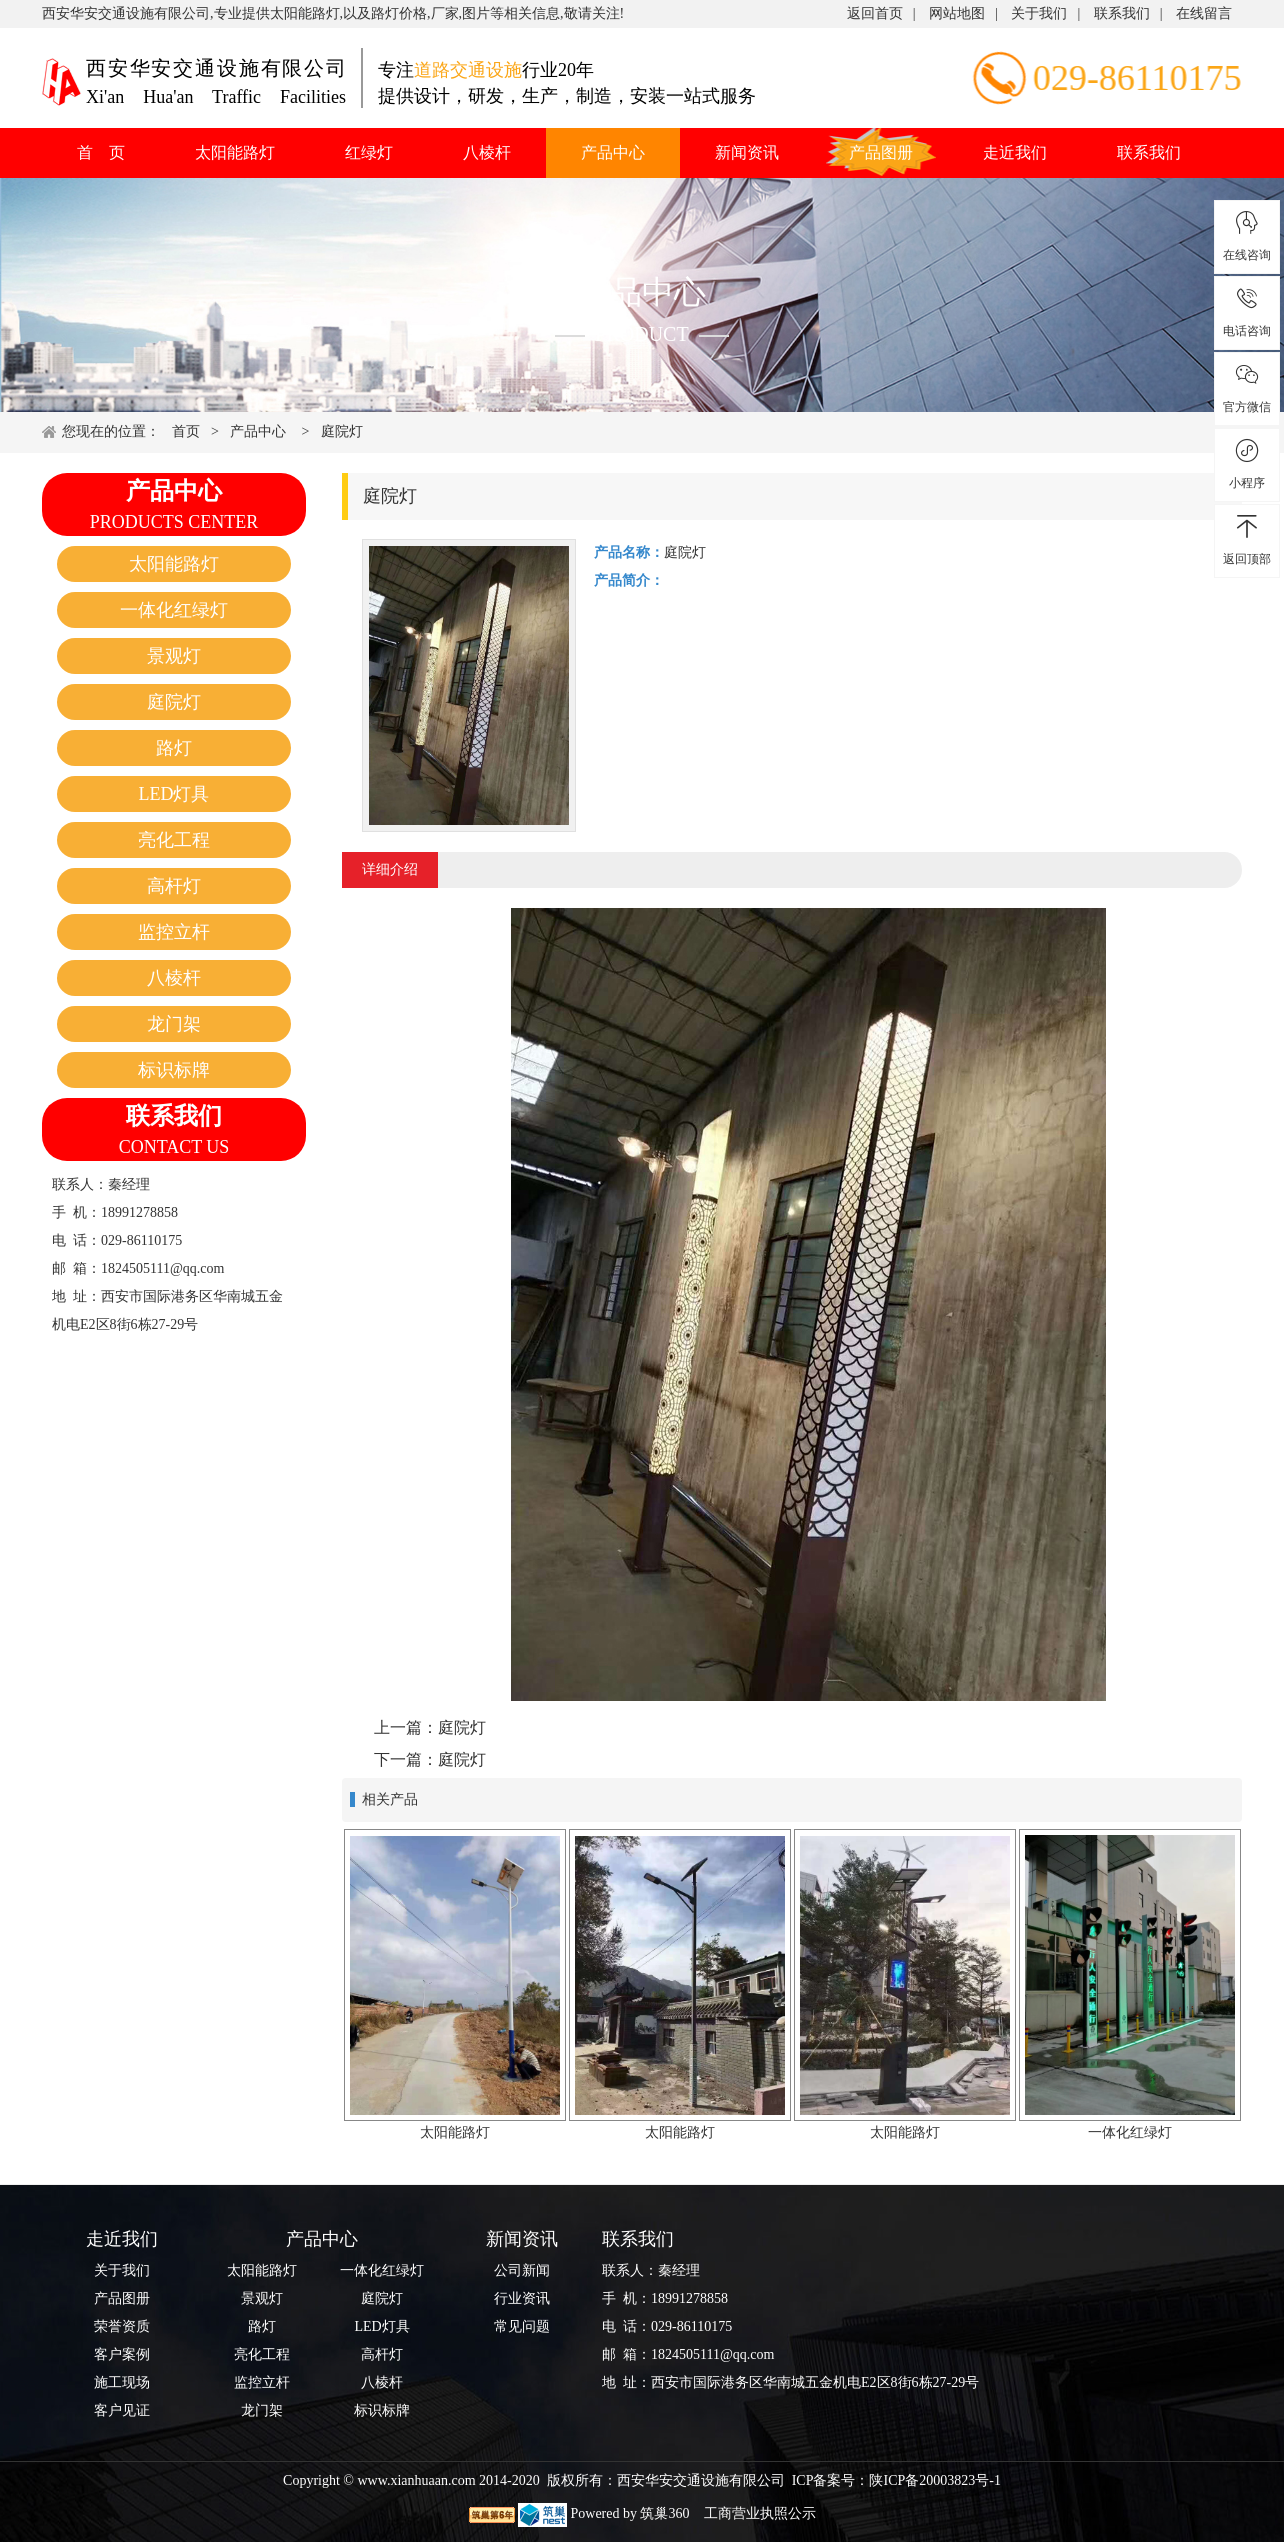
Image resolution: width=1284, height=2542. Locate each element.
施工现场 (122, 2382)
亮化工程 (174, 840)
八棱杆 (487, 152)
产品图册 (881, 152)
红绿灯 (369, 152)
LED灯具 (174, 794)
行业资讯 (522, 2298)
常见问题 (522, 2326)
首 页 (101, 152)
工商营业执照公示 (758, 2513)
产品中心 (613, 152)
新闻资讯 (747, 152)
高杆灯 (174, 886)
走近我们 (1015, 152)
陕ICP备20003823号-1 (934, 2480)
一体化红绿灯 (174, 610)
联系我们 (1122, 13)
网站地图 (957, 13)
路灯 (174, 748)
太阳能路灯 (235, 152)
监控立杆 (174, 932)
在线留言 (1204, 13)
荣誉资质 (122, 2326)
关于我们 (1039, 13)
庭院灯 (342, 431)
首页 (186, 431)
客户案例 (122, 2354)
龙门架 (174, 1024)
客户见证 (122, 2410)
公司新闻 (522, 2270)
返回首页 (875, 13)
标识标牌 (174, 1070)
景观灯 (174, 656)
